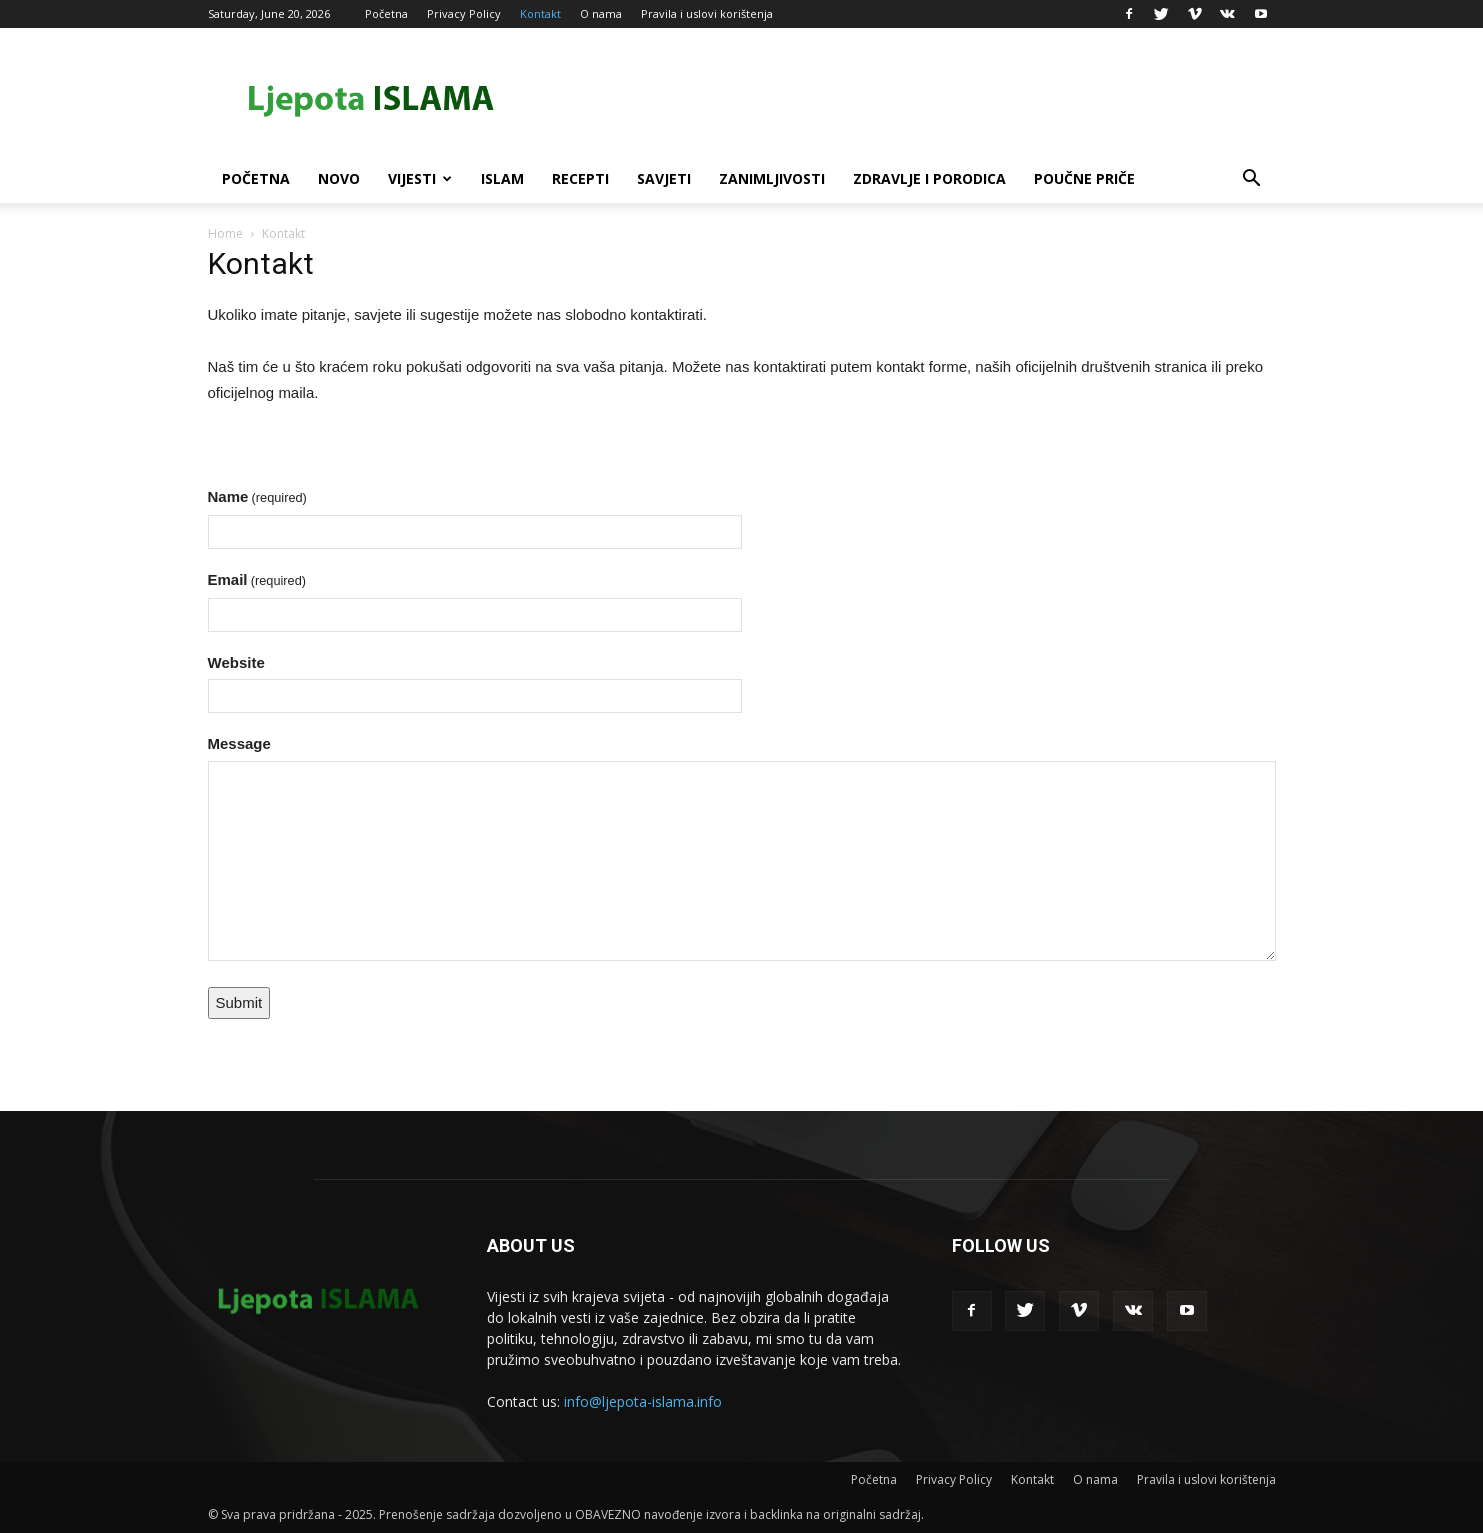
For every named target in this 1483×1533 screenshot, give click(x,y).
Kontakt (540, 13)
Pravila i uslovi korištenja (707, 13)
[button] (1252, 180)
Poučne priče (1084, 178)
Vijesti (420, 178)
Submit (239, 1002)
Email (257, 579)
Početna (386, 13)
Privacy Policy (464, 13)
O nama (601, 13)
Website (236, 662)
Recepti (580, 178)
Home (225, 233)
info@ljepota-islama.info (643, 1401)
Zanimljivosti (772, 178)
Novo (339, 178)
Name (257, 496)
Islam (502, 178)
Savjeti (664, 178)
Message (239, 743)
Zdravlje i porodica (929, 178)
